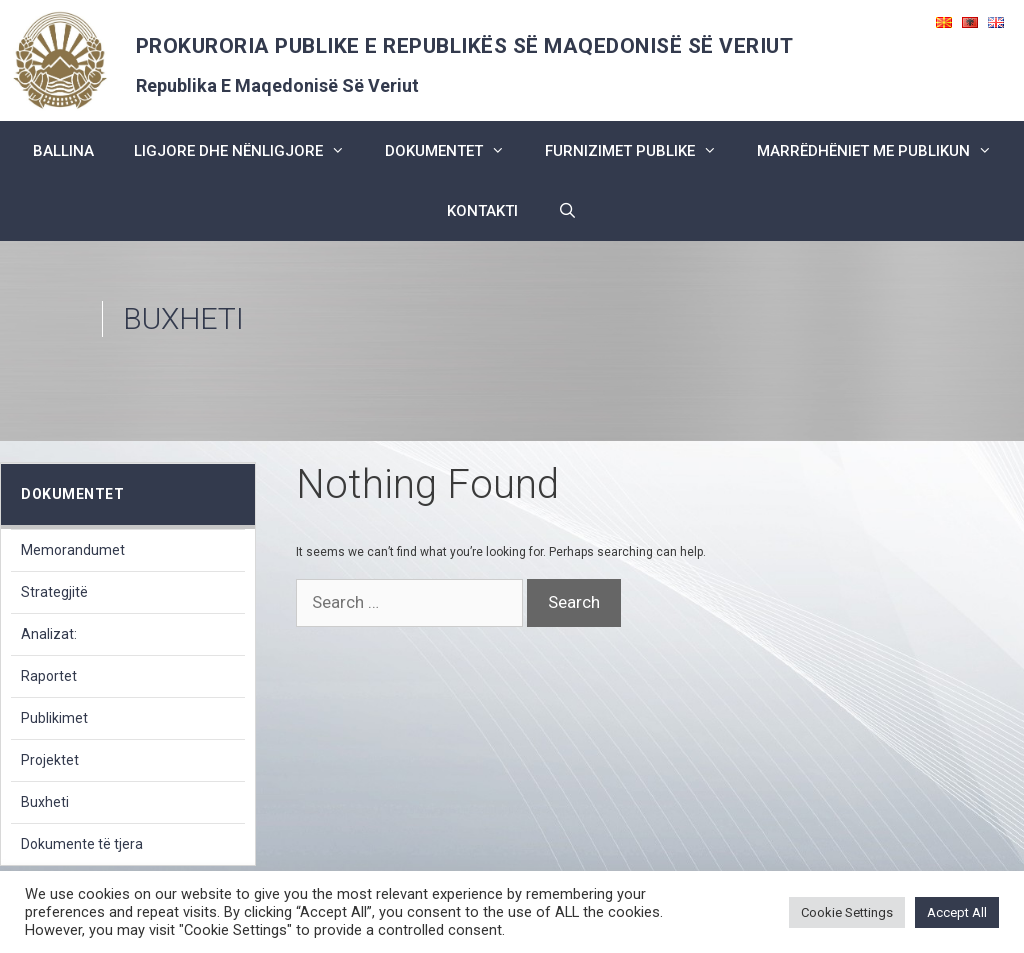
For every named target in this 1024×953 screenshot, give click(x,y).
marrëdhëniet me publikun (884, 151)
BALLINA (63, 151)
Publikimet (54, 718)
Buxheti (45, 802)
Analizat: (49, 634)
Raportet (49, 676)
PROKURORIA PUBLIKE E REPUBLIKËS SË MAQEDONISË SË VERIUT (465, 46)
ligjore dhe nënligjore (249, 151)
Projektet (50, 760)
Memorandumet (73, 550)
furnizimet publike (641, 151)
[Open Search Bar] (567, 211)
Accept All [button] (957, 912)
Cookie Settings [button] (847, 912)
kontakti (482, 211)
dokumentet (455, 151)
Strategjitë (54, 592)
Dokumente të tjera (82, 844)
